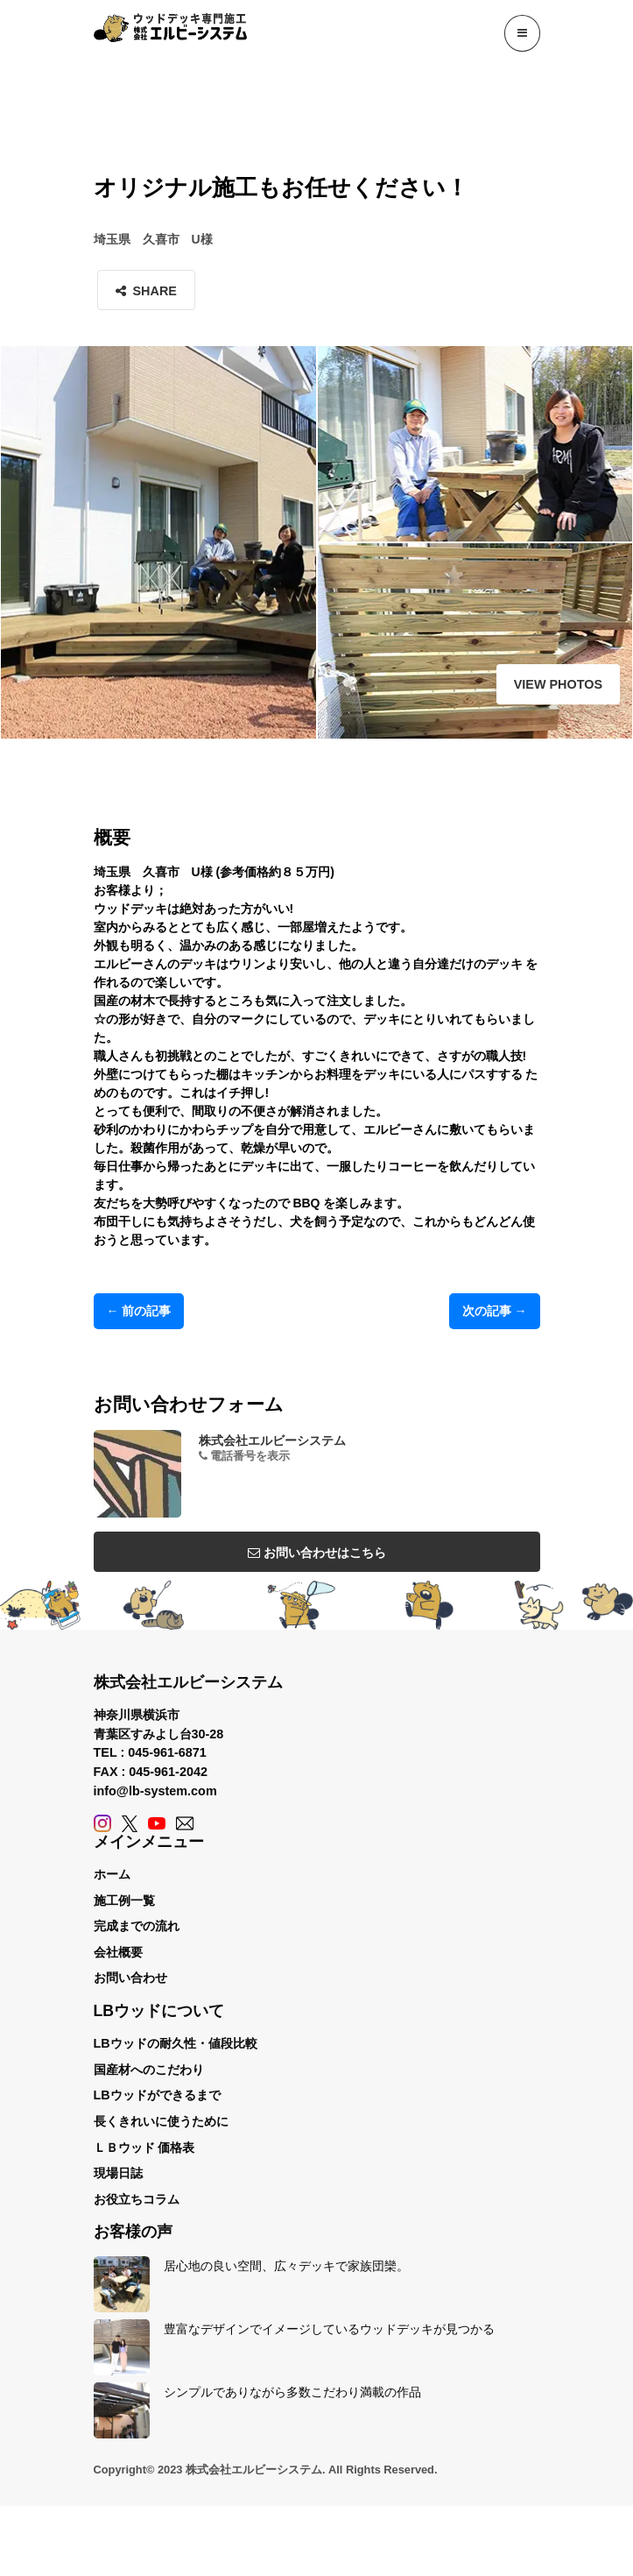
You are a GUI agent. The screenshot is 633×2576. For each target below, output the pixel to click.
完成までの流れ (136, 1926)
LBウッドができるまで (157, 2095)
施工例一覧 (124, 1900)
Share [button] (146, 291)
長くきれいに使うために (161, 2121)
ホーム (112, 1874)
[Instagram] (102, 1823)
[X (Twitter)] (129, 1823)
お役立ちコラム (136, 2199)
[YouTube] (156, 1823)
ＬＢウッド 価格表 (144, 2148)
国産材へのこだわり (149, 2070)
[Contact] (184, 1823)
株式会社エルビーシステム (272, 1440)
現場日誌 (118, 2173)
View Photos (558, 684)
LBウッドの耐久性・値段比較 (175, 2043)
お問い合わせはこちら (317, 1553)
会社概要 (118, 1952)
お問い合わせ (130, 1978)
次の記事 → (494, 1311)
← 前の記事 (139, 1311)
